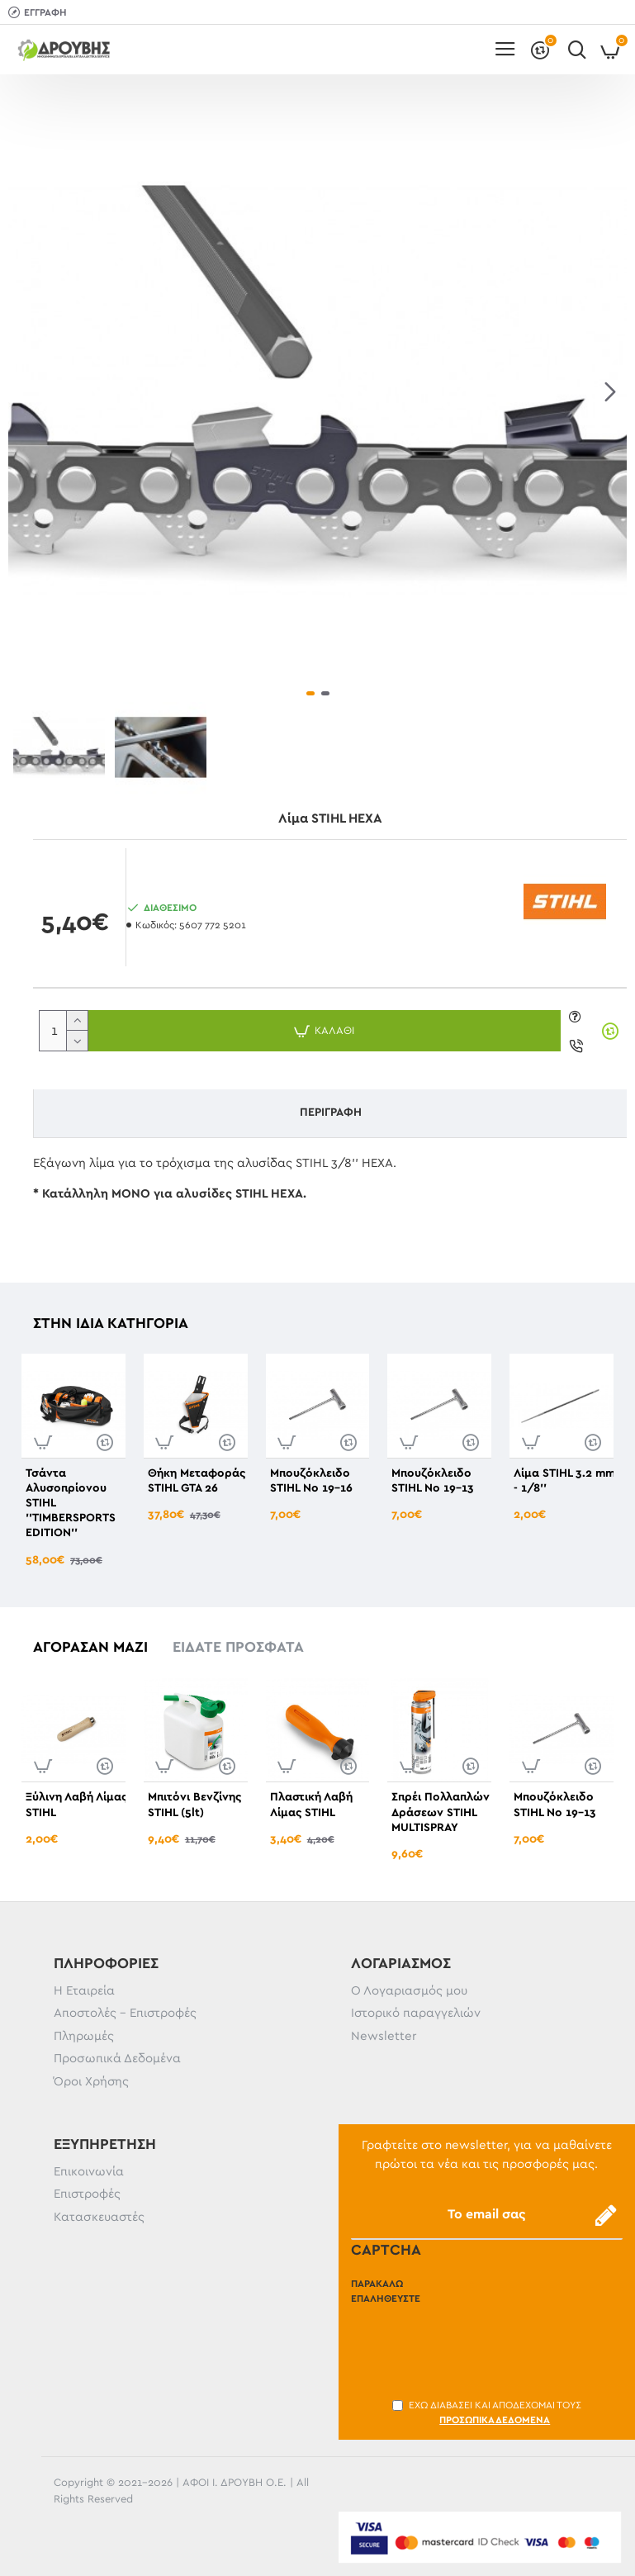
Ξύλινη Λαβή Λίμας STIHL (76, 1804)
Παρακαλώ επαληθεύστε (385, 2291)
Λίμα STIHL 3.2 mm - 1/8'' (564, 1481)
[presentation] (476, 2342)
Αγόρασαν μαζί (90, 1647)
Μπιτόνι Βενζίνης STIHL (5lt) (194, 1804)
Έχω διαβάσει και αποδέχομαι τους (486, 2413)
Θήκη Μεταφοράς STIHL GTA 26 (196, 1481)
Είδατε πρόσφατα (238, 1647)
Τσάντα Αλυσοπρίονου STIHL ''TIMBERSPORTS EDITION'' (71, 1503)
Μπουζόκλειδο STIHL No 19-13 (432, 1481)
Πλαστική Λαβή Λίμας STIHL (311, 1804)
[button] (610, 392)
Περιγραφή (331, 1112)
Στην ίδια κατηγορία (110, 1323)
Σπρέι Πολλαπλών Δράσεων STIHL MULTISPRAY (440, 1812)
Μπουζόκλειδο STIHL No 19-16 (311, 1481)
